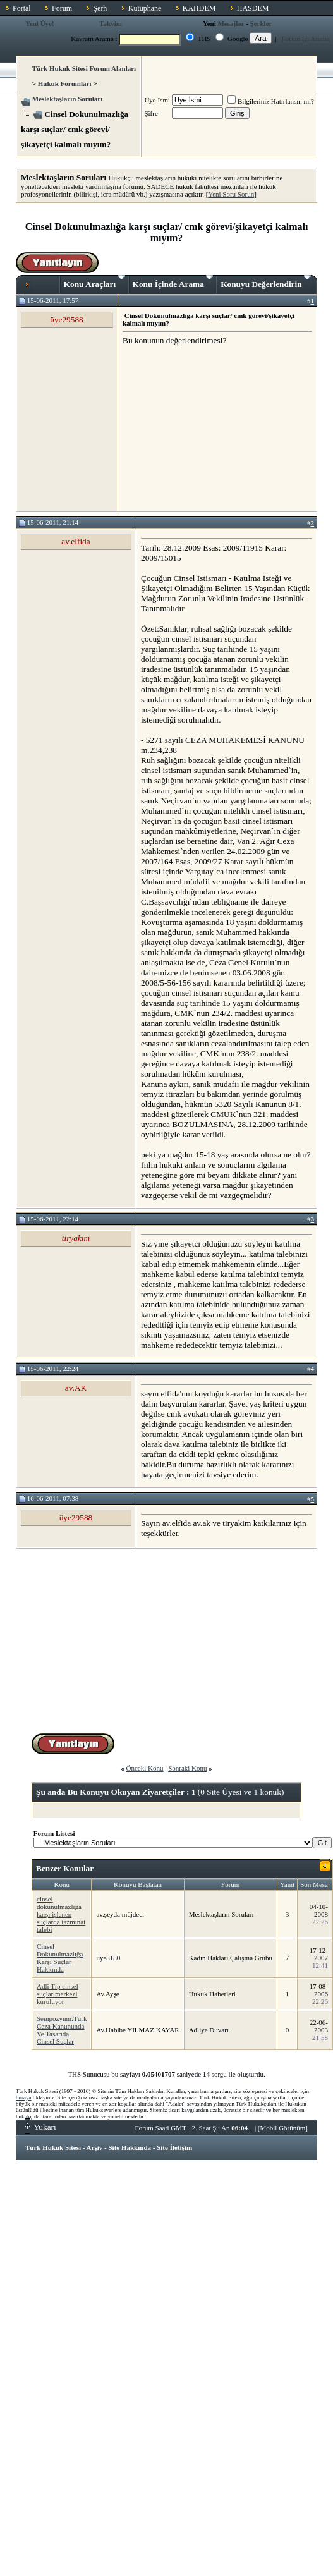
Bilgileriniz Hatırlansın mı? (270, 101)
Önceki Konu (144, 1768)
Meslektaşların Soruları (67, 98)
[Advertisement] (217, 428)
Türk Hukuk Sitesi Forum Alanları (84, 68)
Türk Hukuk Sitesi (53, 2147)
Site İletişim (174, 2147)
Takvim (110, 23)
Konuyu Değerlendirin (266, 282)
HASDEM (253, 8)
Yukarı (40, 2127)
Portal (22, 8)
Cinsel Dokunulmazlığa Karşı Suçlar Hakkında (60, 1958)
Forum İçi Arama (306, 38)
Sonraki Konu (187, 1768)
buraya (24, 2097)
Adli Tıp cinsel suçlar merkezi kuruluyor (57, 1993)
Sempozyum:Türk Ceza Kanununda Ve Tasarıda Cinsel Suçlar (62, 2030)
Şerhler (261, 23)
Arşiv (95, 2147)
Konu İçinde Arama (173, 282)
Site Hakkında (129, 2147)
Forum (62, 8)
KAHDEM (199, 8)
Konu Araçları (94, 282)
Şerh (100, 8)
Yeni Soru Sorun (231, 194)
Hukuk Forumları (65, 83)
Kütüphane (145, 8)
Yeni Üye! (39, 23)
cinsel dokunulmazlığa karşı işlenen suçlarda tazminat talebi (61, 1914)
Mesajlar (230, 23)
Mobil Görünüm (283, 2128)
